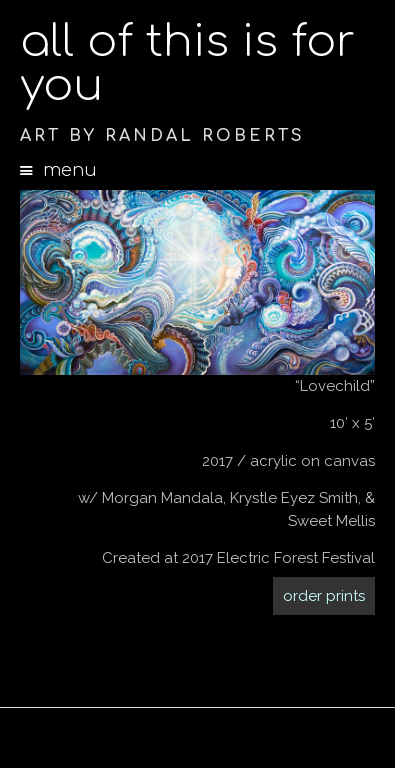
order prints (324, 596)
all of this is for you (187, 63)
